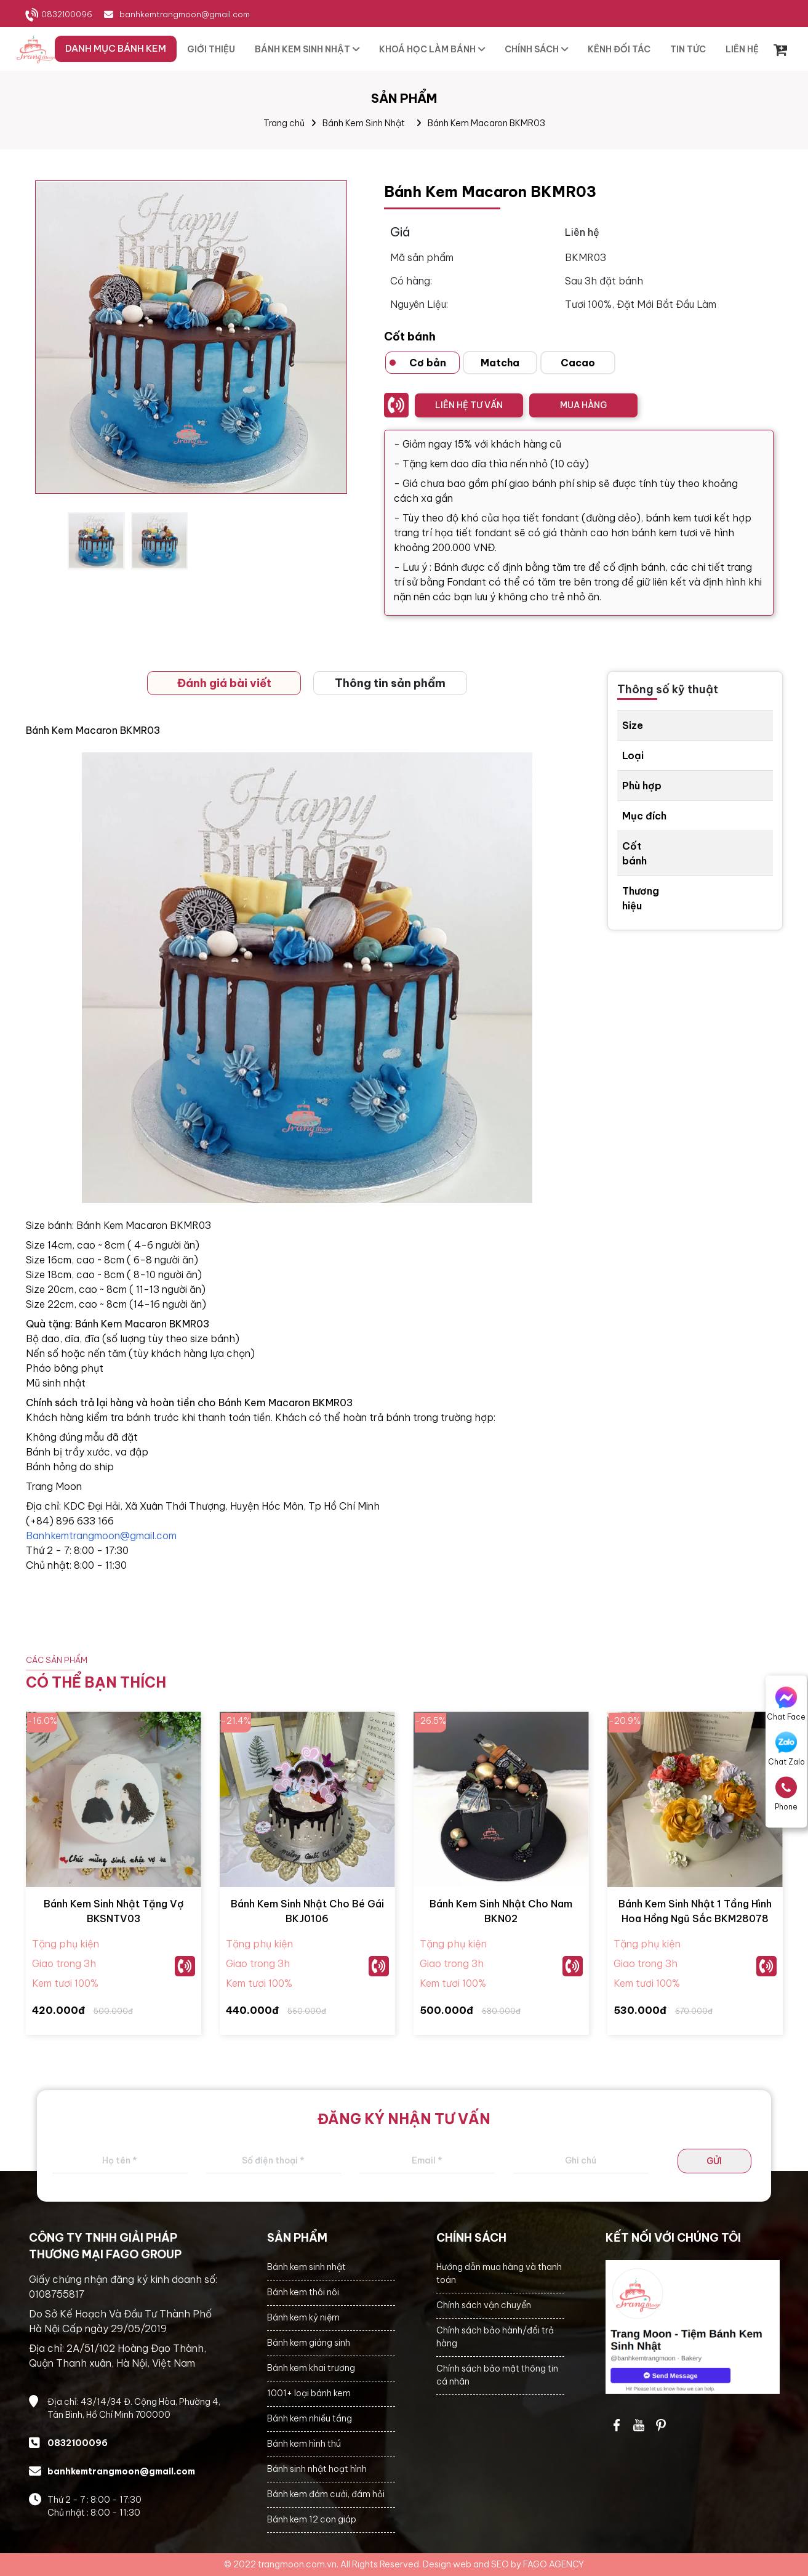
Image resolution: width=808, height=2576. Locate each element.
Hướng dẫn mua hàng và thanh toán (499, 2273)
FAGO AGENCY (553, 2564)
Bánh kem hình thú (304, 2443)
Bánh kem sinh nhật (306, 2266)
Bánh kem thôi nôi (303, 2292)
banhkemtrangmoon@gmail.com (184, 14)
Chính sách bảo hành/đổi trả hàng (495, 2337)
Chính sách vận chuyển (483, 2305)
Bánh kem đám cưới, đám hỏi (326, 2494)
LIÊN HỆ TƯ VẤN (469, 405)
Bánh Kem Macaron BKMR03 (486, 123)
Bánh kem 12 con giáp (311, 2519)
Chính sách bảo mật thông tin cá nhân (497, 2375)
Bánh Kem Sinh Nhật (363, 123)
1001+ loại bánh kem (309, 2393)
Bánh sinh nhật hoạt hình (317, 2468)
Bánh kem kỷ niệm (303, 2317)
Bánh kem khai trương (311, 2367)
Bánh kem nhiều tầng (309, 2418)
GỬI (714, 2161)
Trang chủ (284, 123)
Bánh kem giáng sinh (308, 2342)
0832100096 (66, 14)
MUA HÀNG (583, 405)
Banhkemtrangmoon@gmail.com (101, 1535)
